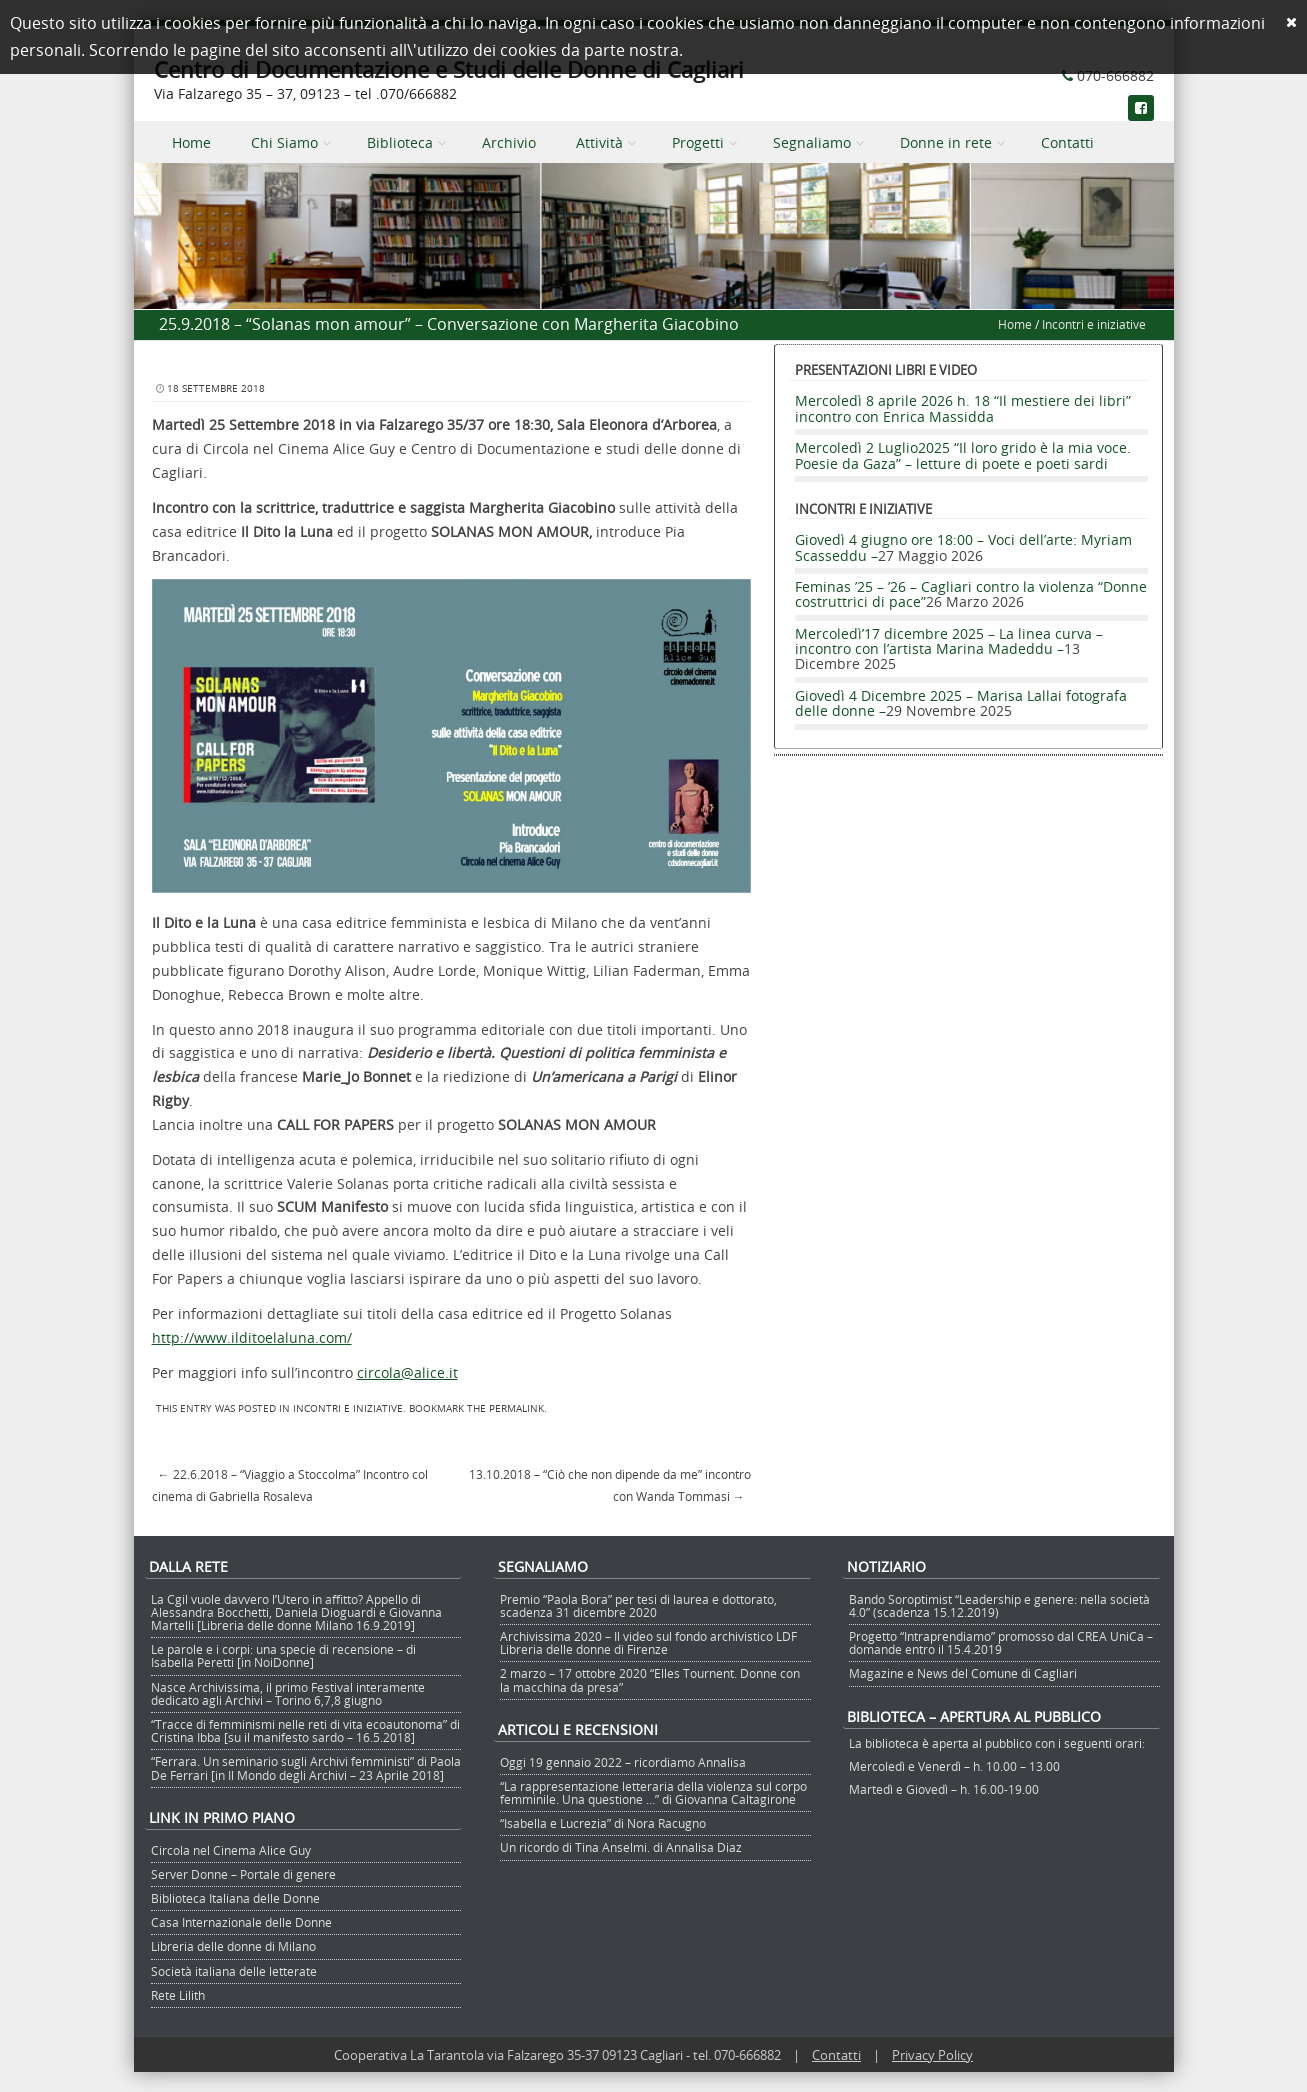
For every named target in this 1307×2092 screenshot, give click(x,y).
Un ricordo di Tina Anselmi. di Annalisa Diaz (621, 1847)
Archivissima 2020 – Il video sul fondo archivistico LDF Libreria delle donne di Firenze (648, 1642)
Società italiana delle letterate (234, 1971)
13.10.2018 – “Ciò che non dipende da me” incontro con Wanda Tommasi (610, 1485)
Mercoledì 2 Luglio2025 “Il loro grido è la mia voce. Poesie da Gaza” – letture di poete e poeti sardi (963, 455)
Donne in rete (946, 142)
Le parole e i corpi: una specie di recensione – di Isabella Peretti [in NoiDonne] (283, 1655)
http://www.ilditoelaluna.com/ (252, 1337)
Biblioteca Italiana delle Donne (235, 1898)
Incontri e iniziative (1094, 324)
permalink (516, 1408)
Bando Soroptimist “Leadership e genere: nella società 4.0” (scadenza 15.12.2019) (999, 1605)
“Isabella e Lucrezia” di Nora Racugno (603, 1823)
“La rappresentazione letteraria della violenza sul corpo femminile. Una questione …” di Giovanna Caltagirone (653, 1792)
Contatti (1067, 142)
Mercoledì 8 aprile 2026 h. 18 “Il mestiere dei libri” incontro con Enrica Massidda (963, 408)
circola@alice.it (407, 1372)
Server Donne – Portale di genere (243, 1874)
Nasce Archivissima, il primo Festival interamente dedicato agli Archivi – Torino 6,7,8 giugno (288, 1693)
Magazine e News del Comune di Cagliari (963, 1673)
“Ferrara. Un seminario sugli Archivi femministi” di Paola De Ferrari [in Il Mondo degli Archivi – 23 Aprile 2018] (306, 1767)
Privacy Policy (932, 2055)
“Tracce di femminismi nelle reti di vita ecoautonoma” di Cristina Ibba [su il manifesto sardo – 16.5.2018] (305, 1730)
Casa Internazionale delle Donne (241, 1922)
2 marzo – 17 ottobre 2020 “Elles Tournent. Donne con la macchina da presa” (650, 1679)
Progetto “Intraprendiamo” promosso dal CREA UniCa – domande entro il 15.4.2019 (1001, 1642)
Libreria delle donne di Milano (233, 1946)
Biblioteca (400, 142)
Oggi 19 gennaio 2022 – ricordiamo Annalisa (623, 1762)
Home (191, 142)
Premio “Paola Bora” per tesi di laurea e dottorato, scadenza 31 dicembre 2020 (638, 1605)
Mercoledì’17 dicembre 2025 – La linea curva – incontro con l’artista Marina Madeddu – (949, 641)
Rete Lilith (178, 1995)
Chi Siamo (284, 142)
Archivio (509, 142)
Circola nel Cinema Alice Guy (231, 1850)
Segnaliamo (812, 142)
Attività (599, 142)
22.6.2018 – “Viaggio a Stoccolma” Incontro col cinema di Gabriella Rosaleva (290, 1485)
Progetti (698, 142)
